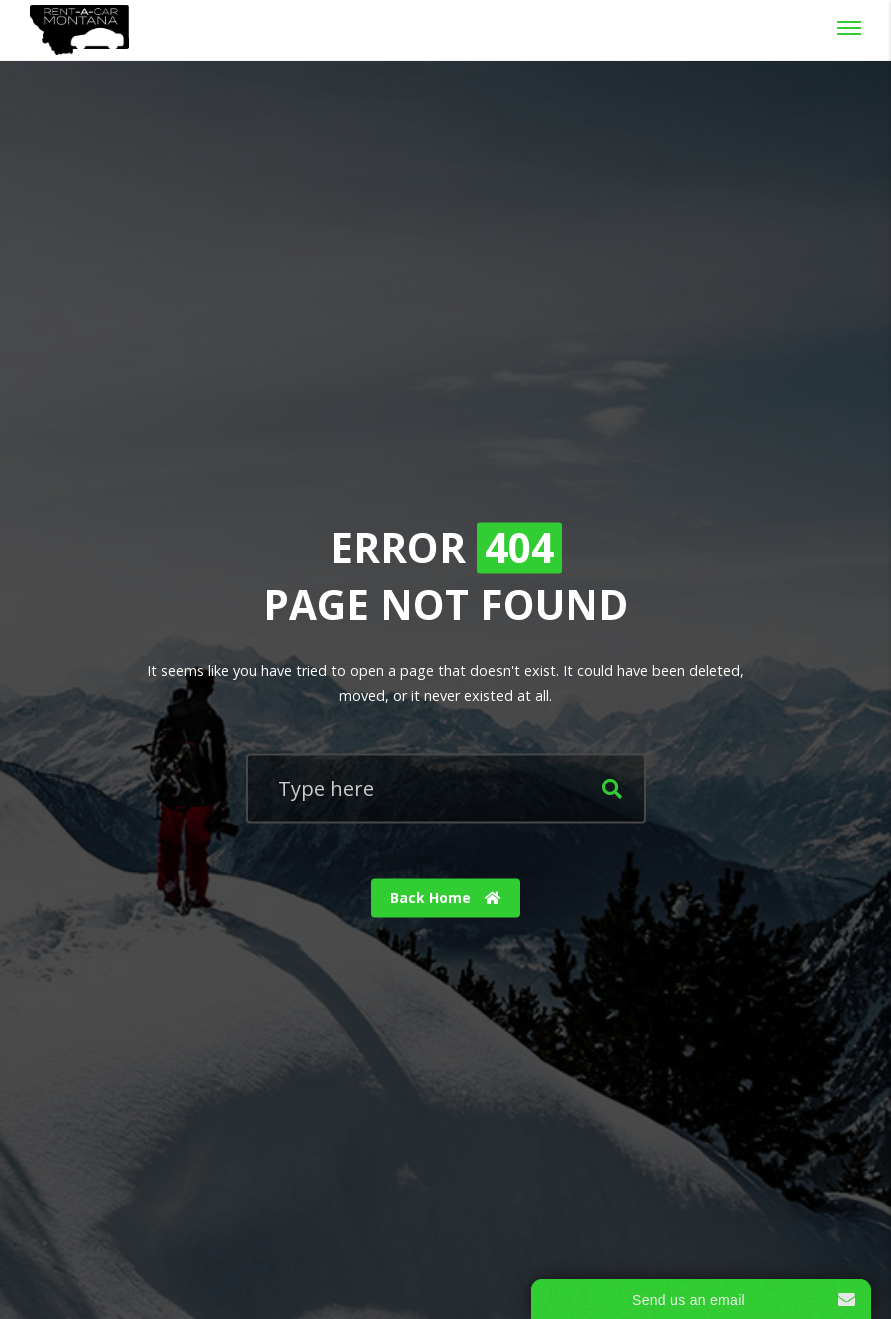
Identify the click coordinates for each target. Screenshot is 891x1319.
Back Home (445, 897)
